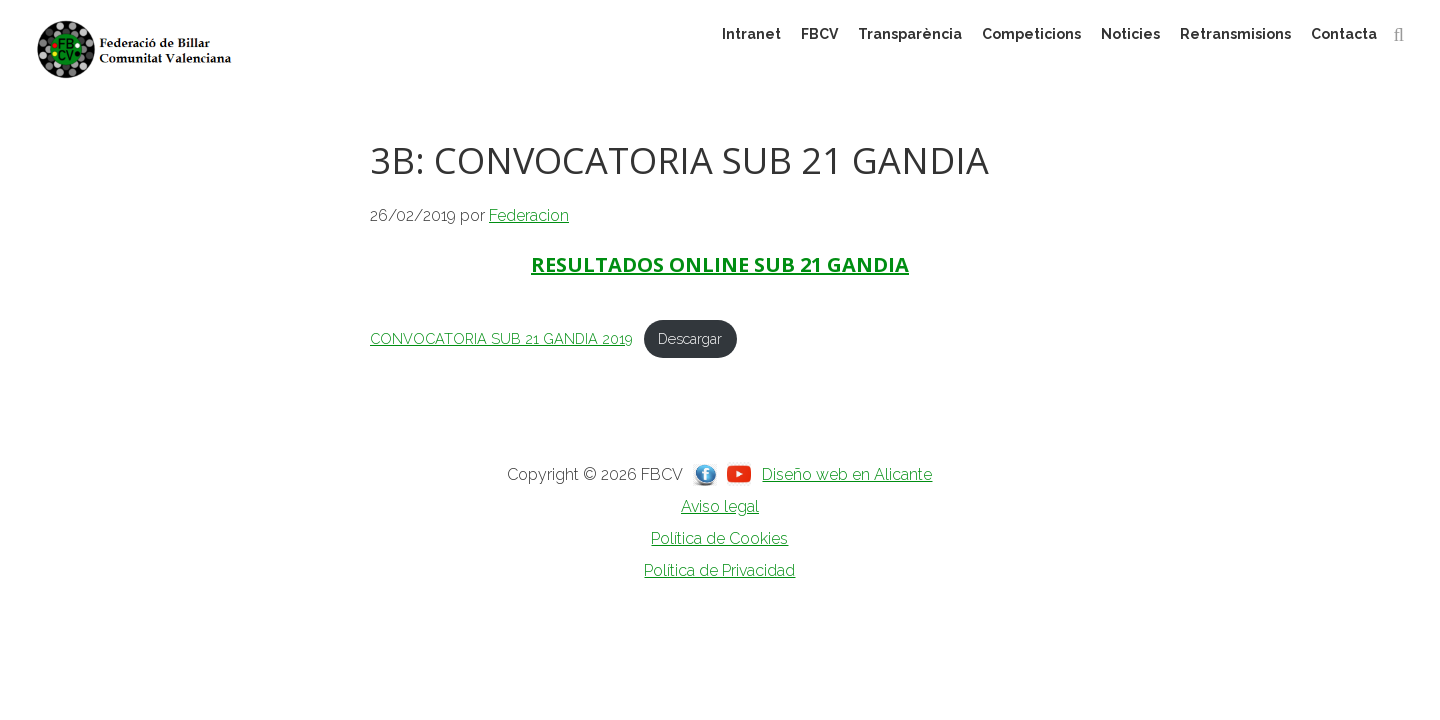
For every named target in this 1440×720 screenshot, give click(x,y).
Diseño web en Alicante (847, 474)
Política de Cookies (719, 538)
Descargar (690, 338)
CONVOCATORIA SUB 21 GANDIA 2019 (501, 338)
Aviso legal (720, 506)
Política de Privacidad (719, 570)
